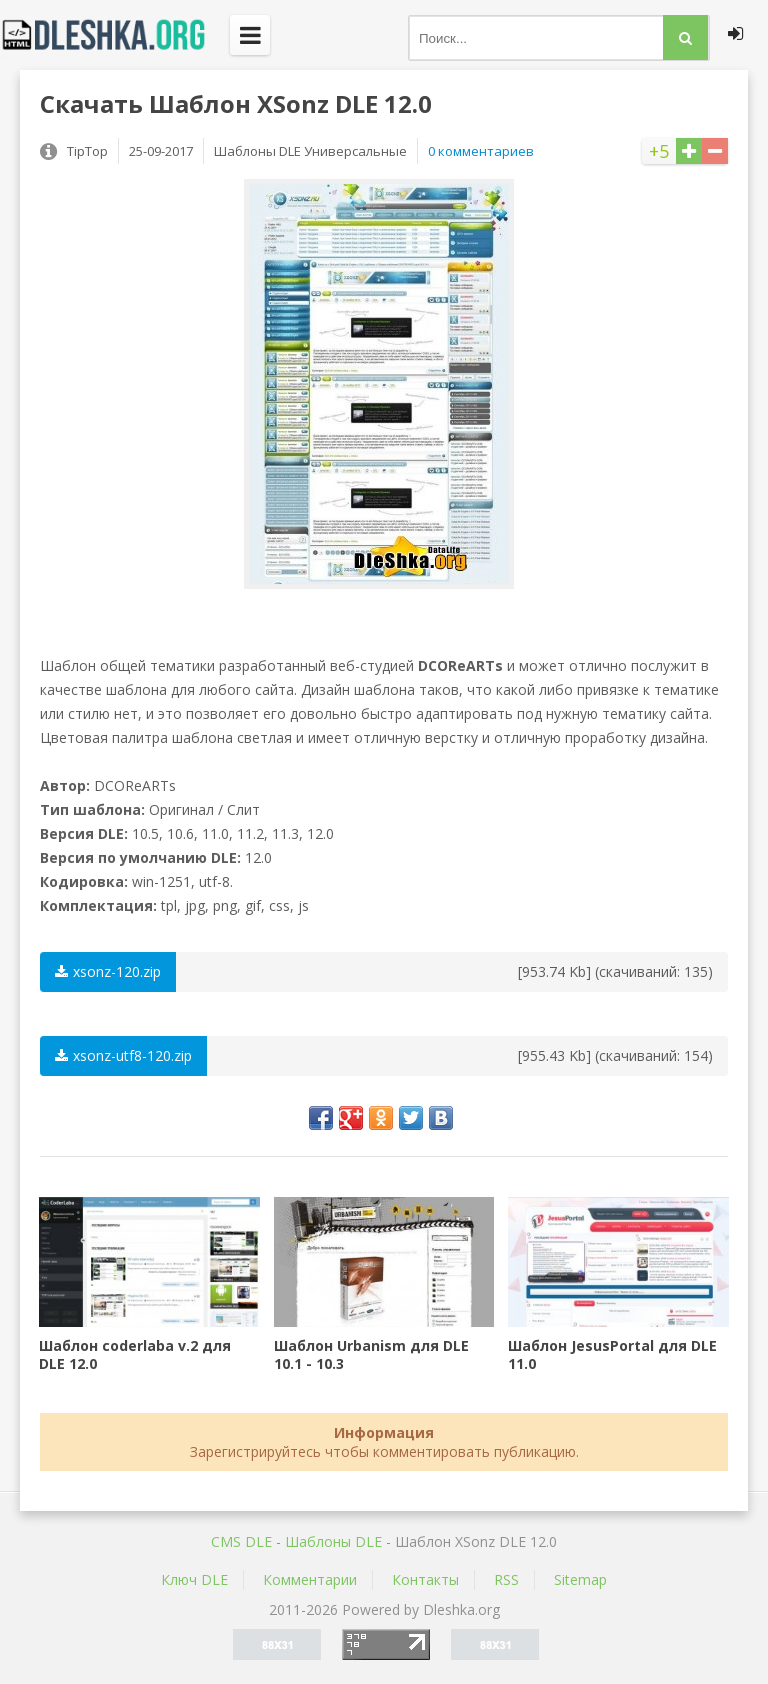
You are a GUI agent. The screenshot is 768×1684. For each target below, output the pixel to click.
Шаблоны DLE (333, 1541)
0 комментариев (481, 151)
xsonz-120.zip (108, 971)
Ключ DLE (194, 1579)
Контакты (425, 1579)
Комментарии (310, 1579)
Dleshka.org (115, 35)
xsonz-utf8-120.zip (123, 1055)
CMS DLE (241, 1541)
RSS (506, 1579)
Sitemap (580, 1579)
